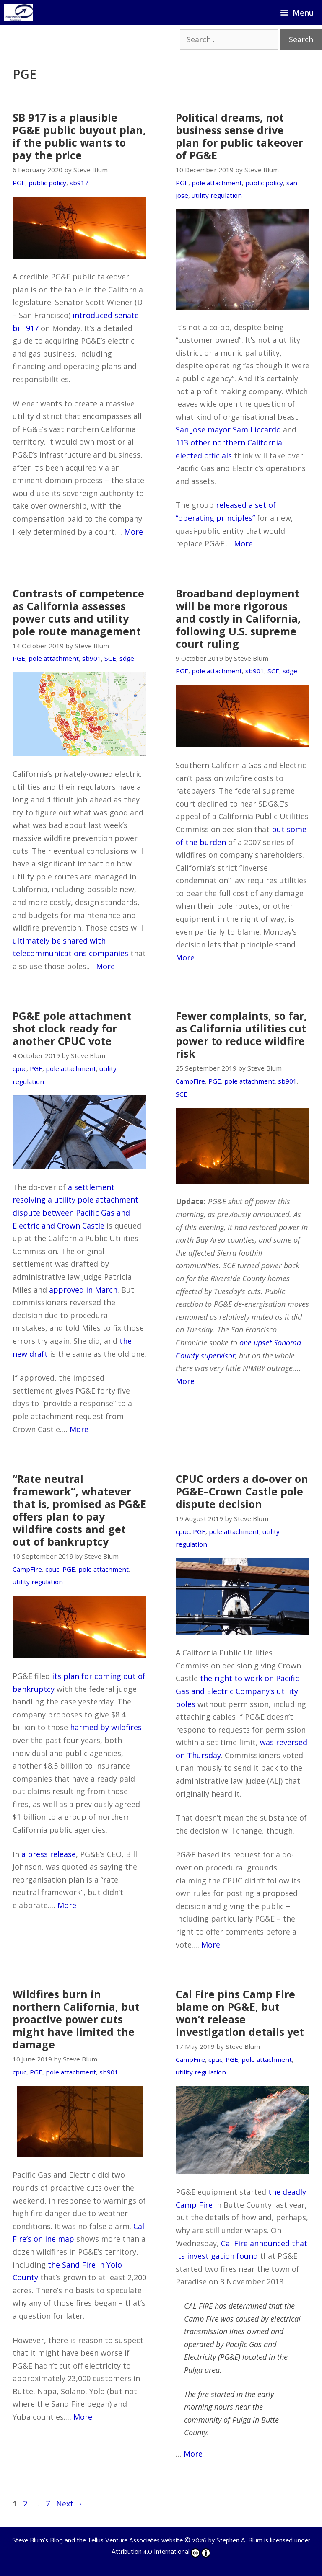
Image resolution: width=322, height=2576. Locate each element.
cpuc (19, 1068)
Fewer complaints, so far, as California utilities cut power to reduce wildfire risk (241, 1034)
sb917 (79, 182)
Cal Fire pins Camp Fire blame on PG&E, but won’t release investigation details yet (240, 2013)
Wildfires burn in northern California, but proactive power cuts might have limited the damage (76, 2019)
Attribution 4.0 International (161, 2552)
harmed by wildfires (106, 1727)
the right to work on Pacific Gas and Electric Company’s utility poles (237, 1691)
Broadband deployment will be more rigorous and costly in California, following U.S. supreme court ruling (238, 618)
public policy (47, 182)
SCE (110, 658)
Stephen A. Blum (239, 2540)
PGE (19, 182)
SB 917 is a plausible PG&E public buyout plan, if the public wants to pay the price (79, 136)
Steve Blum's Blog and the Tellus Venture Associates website (97, 2540)
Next (69, 2503)
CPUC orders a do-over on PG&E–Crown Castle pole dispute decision (242, 1491)
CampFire (190, 1081)
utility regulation (217, 195)
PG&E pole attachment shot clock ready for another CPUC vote (72, 1028)
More (133, 532)
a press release (48, 1854)
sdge (126, 658)
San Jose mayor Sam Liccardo (228, 429)
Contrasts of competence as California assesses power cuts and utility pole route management (78, 612)
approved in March (83, 1290)
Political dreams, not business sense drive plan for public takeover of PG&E (239, 136)
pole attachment (217, 182)
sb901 (91, 658)
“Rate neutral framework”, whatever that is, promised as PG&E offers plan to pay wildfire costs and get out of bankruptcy (79, 1510)
